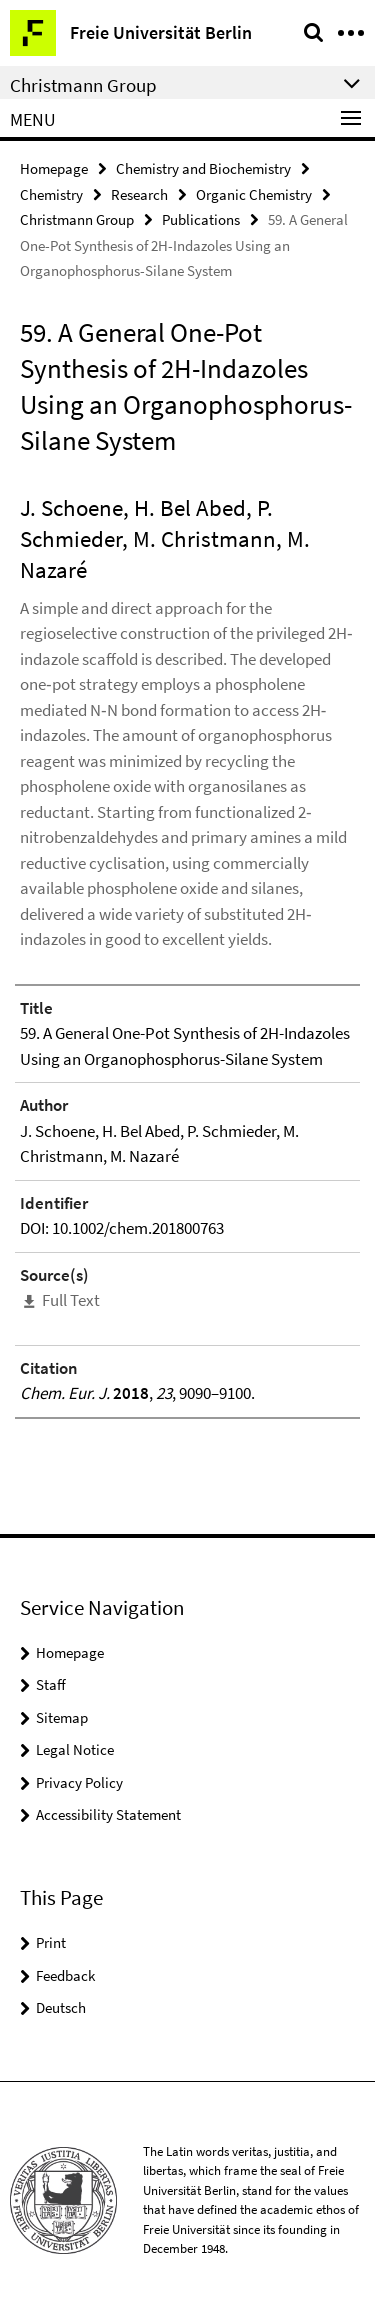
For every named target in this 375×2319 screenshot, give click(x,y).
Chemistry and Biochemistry (203, 168)
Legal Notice (75, 1749)
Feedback (65, 1975)
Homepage (54, 168)
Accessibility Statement (108, 1814)
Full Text (71, 1300)
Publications (201, 219)
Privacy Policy (79, 1782)
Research (139, 194)
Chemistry (51, 194)
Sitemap (62, 1717)
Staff (51, 1684)
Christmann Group (77, 219)
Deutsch (61, 2007)
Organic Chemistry (254, 194)
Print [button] (51, 1942)
